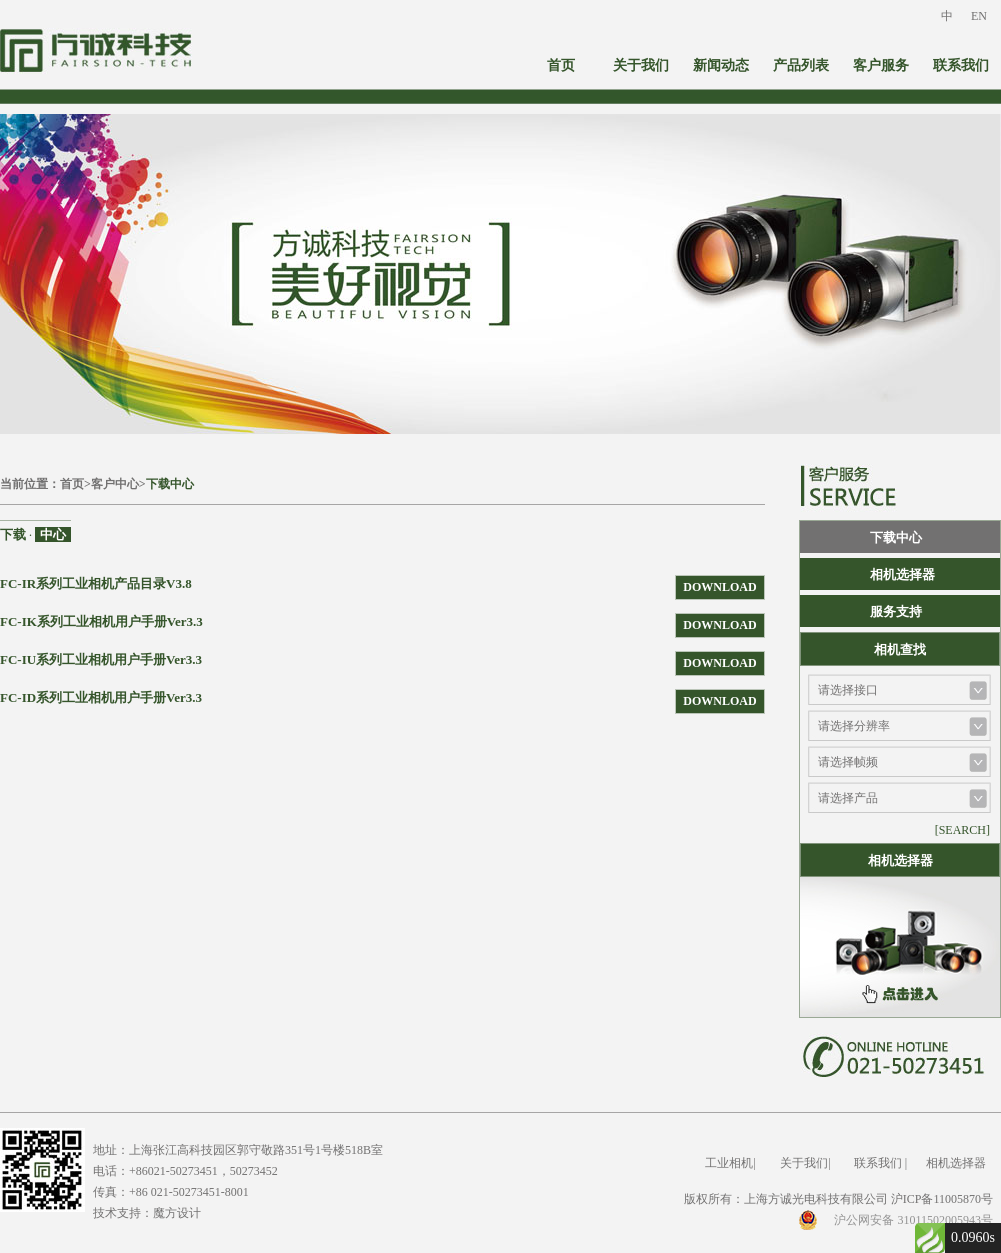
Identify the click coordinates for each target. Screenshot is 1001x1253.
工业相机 (729, 1163)
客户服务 (881, 65)
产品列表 (801, 65)
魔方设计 (177, 1213)
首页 (561, 65)
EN (979, 16)
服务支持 (896, 611)
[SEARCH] (962, 830)
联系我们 (961, 65)
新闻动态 (721, 65)
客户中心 (115, 484)
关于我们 (641, 65)
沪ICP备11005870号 (942, 1199)
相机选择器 (902, 574)
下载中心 (170, 484)
